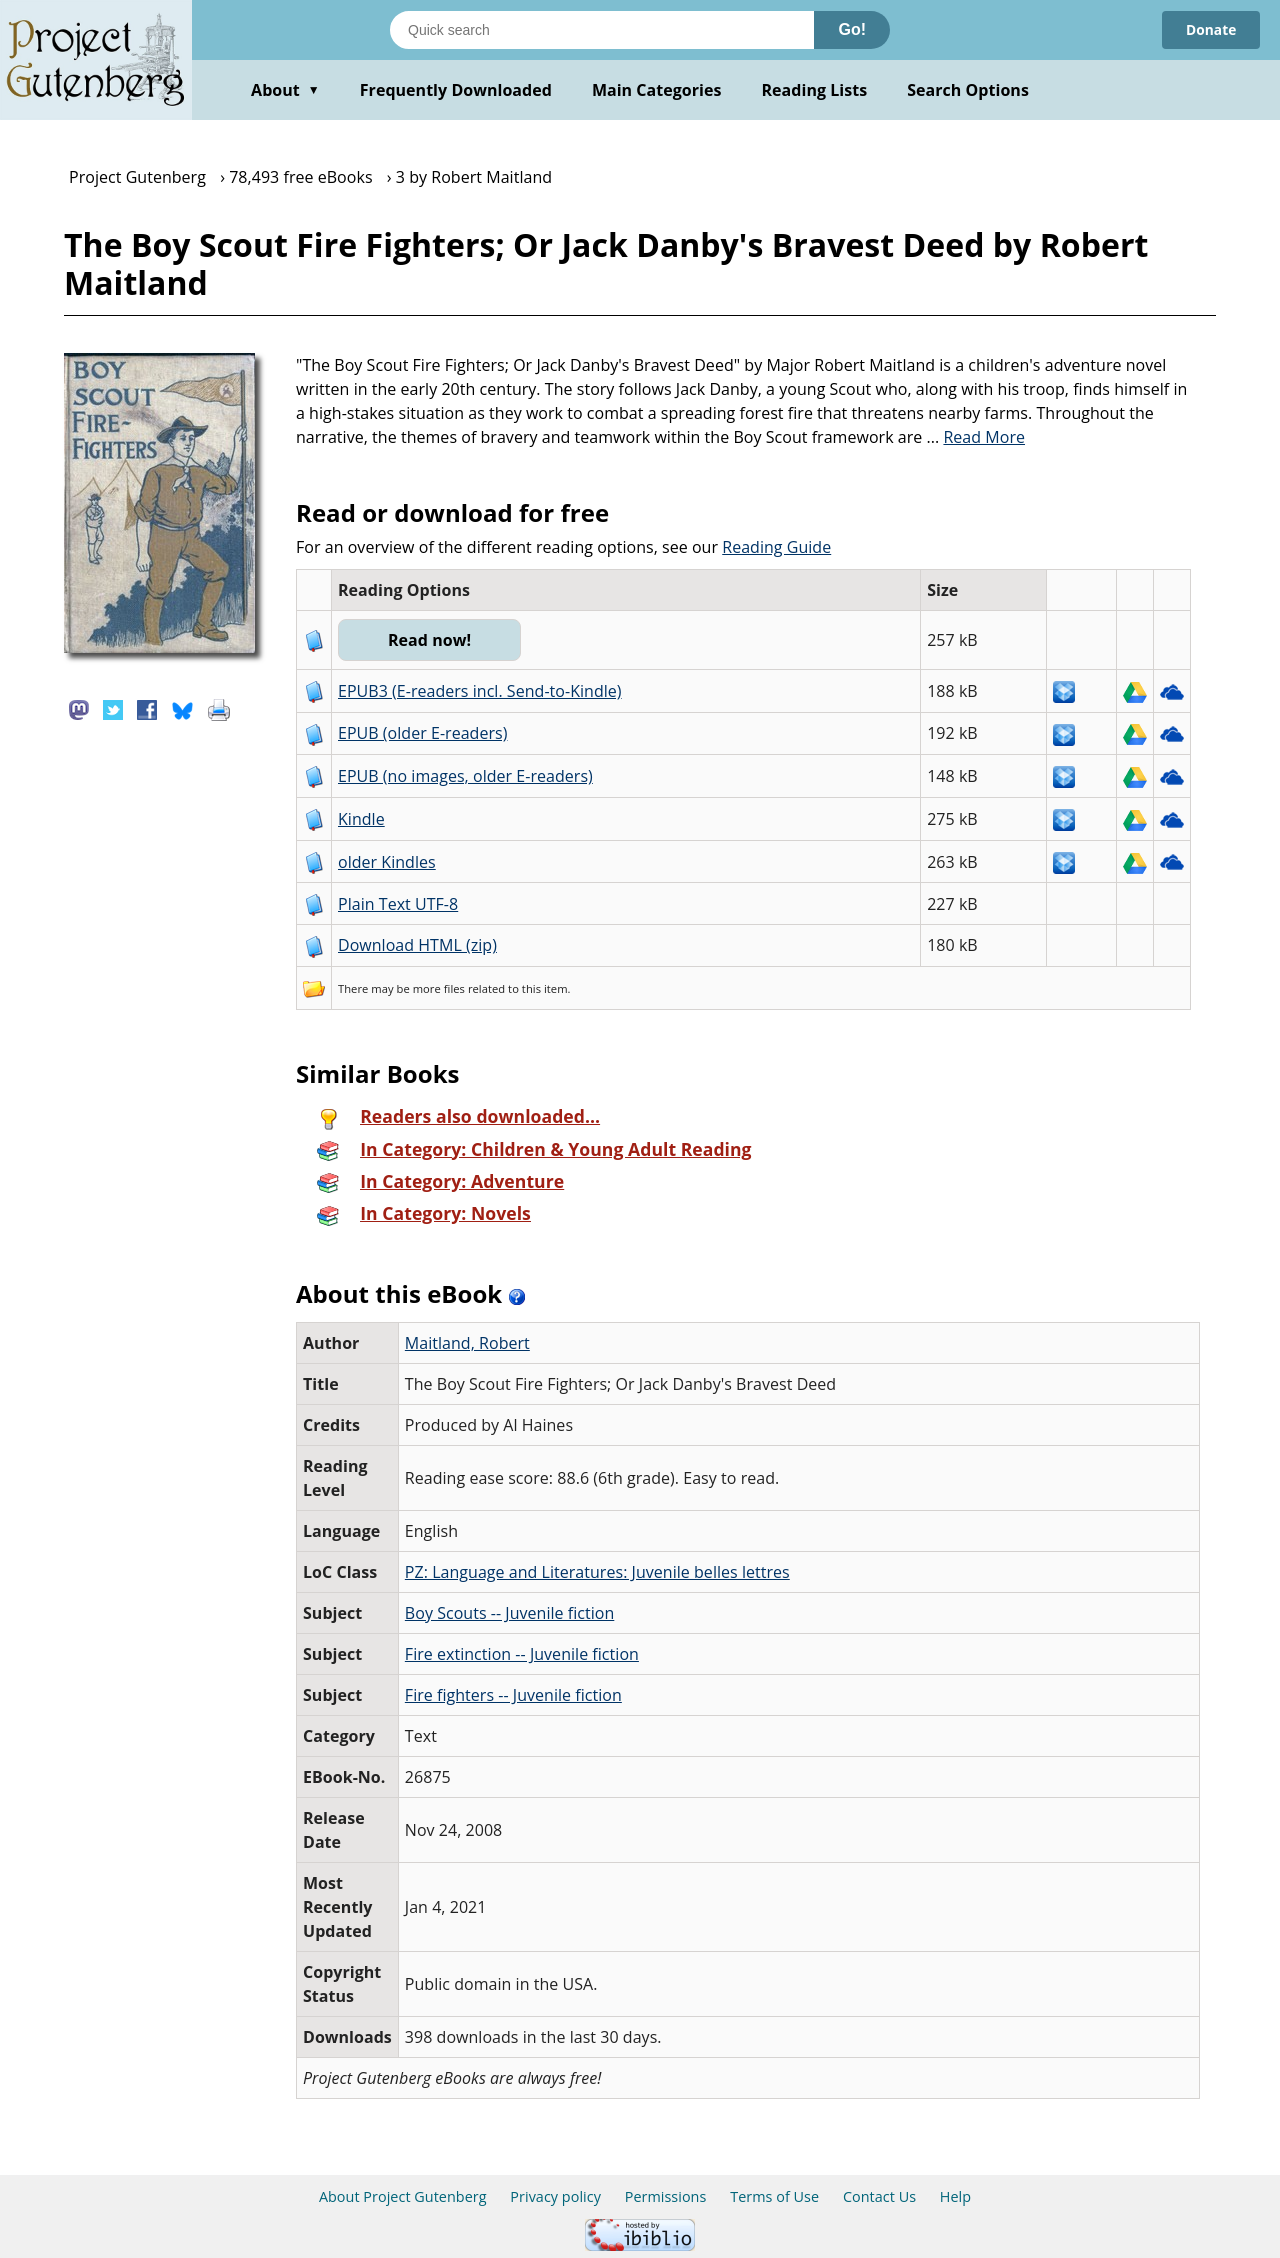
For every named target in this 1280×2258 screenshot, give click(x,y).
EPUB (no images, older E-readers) (465, 776)
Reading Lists (815, 90)
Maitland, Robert (467, 1343)
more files (439, 988)
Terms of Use (774, 2196)
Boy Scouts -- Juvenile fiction (509, 1613)
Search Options (968, 90)
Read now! (430, 640)
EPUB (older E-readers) (422, 733)
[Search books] (602, 30)
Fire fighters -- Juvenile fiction (513, 1695)
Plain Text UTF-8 (398, 904)
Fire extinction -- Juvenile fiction (522, 1654)
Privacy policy (555, 2196)
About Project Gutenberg (403, 2196)
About (285, 90)
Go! (852, 29)
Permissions (666, 2196)
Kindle (361, 819)
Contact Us (879, 2196)
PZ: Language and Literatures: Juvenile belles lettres (597, 1572)
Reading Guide (776, 547)
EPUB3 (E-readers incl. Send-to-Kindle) (480, 691)
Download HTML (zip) (417, 945)
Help (955, 2196)
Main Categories (657, 90)
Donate (1210, 29)
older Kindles (387, 862)
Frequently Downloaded (456, 90)
